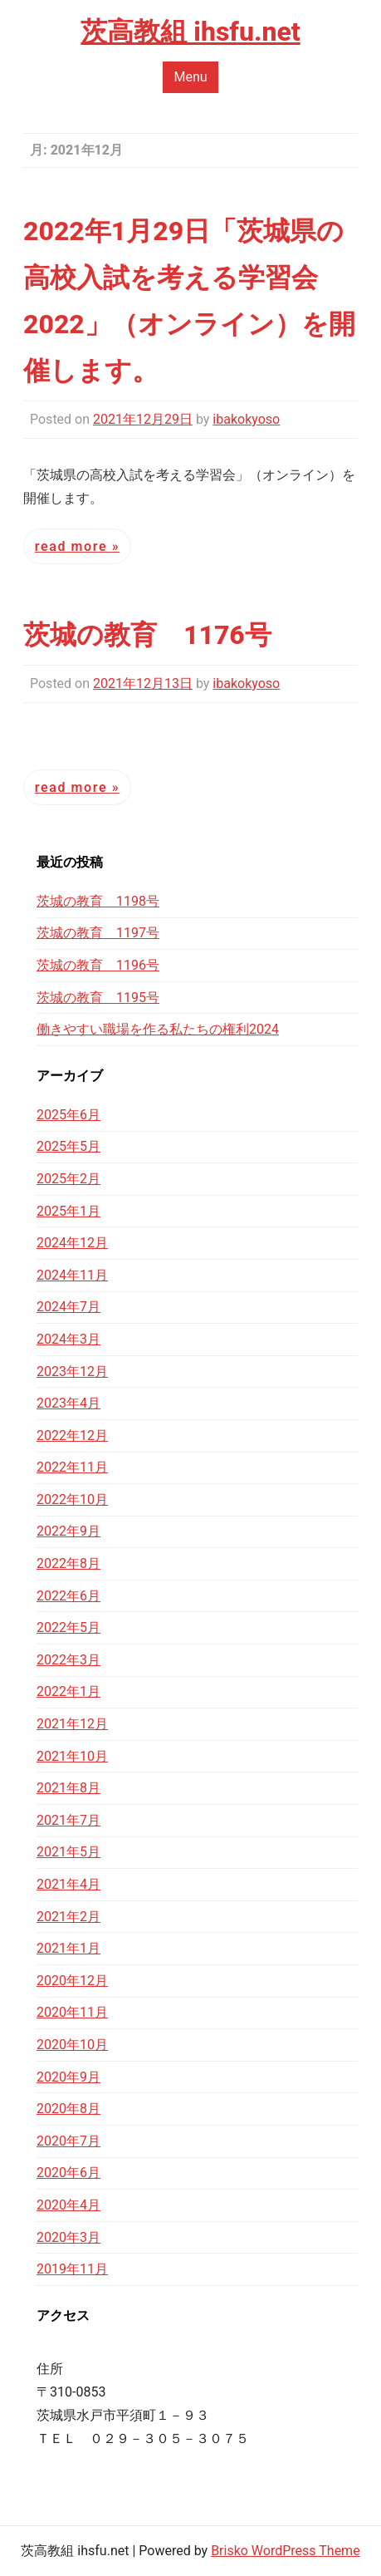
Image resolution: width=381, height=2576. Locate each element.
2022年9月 (68, 1531)
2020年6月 (68, 2172)
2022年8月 (68, 1563)
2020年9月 (68, 2077)
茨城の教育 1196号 (98, 965)
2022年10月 (72, 1499)
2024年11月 (72, 1275)
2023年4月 (68, 1403)
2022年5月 (68, 1627)
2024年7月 (68, 1307)
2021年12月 (72, 1724)
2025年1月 (68, 1211)
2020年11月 (72, 2012)
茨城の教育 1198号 (98, 901)
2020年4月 (68, 2205)
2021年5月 (68, 1852)
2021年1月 (68, 1948)
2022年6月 (68, 1596)
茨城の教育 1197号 (98, 933)
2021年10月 (72, 1756)
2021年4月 (68, 1884)
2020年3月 (68, 2237)
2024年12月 (72, 1243)
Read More (73, 546)
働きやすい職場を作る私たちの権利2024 (158, 1029)
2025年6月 (68, 1115)
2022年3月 (68, 1660)
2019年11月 (72, 2269)
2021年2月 (68, 1917)
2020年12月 (72, 1981)
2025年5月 (68, 1146)
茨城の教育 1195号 (98, 997)
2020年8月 (68, 2108)
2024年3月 (68, 1339)
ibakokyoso (246, 419)
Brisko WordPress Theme (285, 2551)
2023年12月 (72, 1371)
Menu (190, 77)
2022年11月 (72, 1467)
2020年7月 (68, 2141)
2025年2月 (68, 1179)
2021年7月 (68, 1820)
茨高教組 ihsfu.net (190, 31)
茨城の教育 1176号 (147, 635)
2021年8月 (68, 1788)
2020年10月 (72, 2044)
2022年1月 (68, 1691)
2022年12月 (72, 1435)
